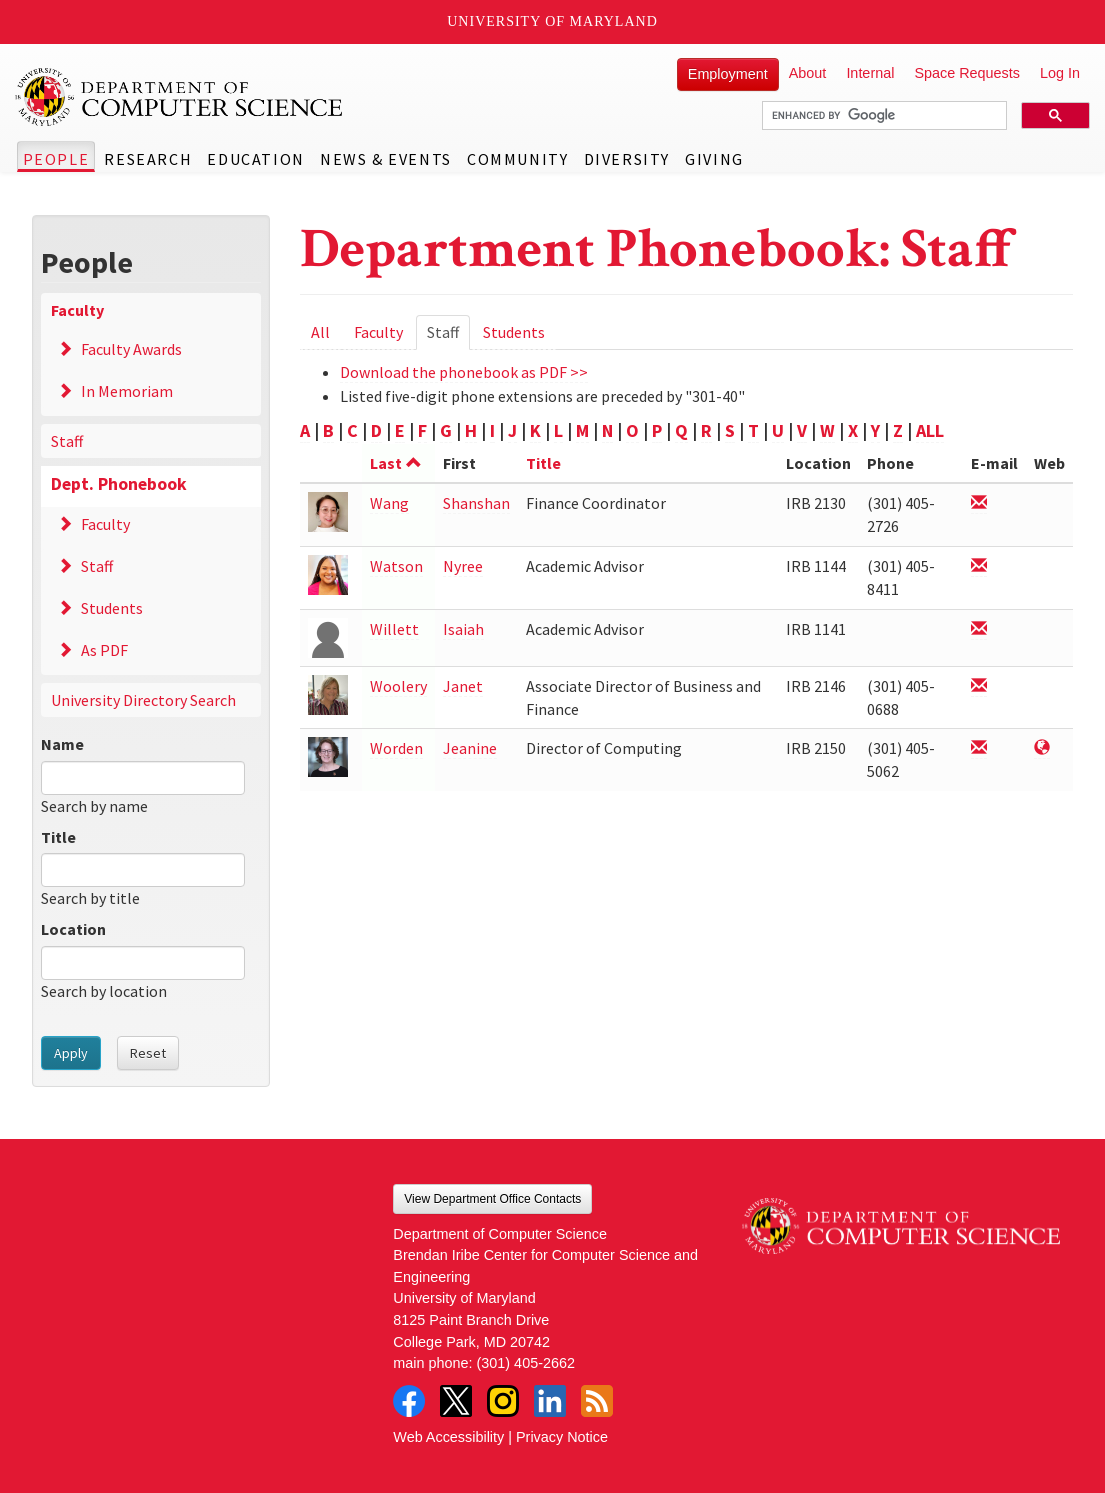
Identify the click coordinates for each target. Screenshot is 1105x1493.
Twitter (456, 1401)
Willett (394, 629)
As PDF (104, 650)
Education (255, 159)
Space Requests (967, 73)
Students (112, 608)
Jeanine (470, 748)
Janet (463, 686)
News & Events (386, 159)
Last (396, 463)
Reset (148, 1053)
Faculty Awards (131, 349)
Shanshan (476, 503)
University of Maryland (552, 21)
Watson (396, 566)
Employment (728, 74)
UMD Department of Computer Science (180, 97)
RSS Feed (597, 1401)
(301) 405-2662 (526, 1363)
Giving (714, 159)
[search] (882, 116)
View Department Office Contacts (492, 1199)
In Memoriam (127, 391)
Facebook (409, 1401)
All (320, 332)
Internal (870, 73)
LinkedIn (550, 1401)
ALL (930, 430)
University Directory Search (143, 700)
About (808, 73)
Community (517, 159)
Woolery (398, 686)
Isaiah (463, 629)
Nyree (463, 566)
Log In (1060, 73)
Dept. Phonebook (119, 484)
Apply (71, 1053)
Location (73, 929)
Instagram (503, 1401)
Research (148, 159)
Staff (67, 441)
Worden (396, 748)
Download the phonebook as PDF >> (464, 372)
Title (58, 837)
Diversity (627, 159)
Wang (389, 503)
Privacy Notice (562, 1437)
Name (62, 744)
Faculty (77, 310)
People (56, 159)
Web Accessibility (448, 1437)
